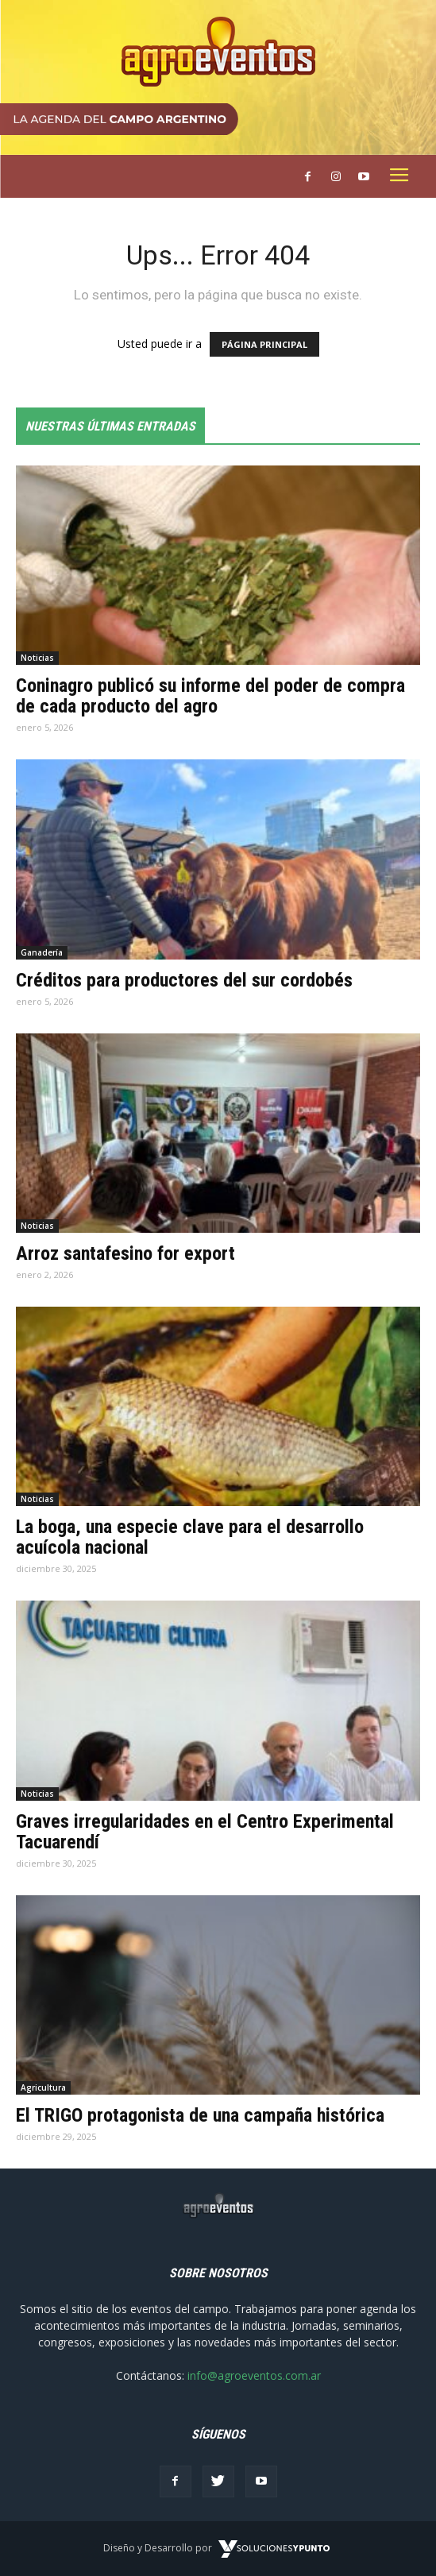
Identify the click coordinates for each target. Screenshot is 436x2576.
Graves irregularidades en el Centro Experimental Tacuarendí (205, 1831)
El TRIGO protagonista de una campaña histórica (200, 2115)
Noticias (37, 657)
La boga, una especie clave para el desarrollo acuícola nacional (190, 1537)
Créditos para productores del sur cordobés (184, 980)
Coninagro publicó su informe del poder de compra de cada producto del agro (210, 695)
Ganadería (42, 952)
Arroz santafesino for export (125, 1253)
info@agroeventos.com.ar (254, 2375)
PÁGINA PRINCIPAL (264, 344)
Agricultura (43, 2087)
